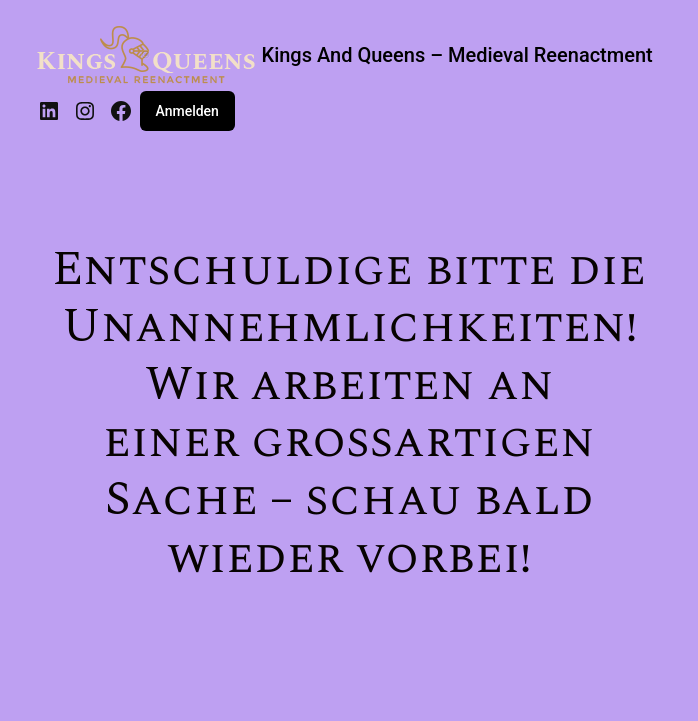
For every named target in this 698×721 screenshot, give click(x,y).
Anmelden (187, 111)
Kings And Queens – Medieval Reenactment (457, 55)
